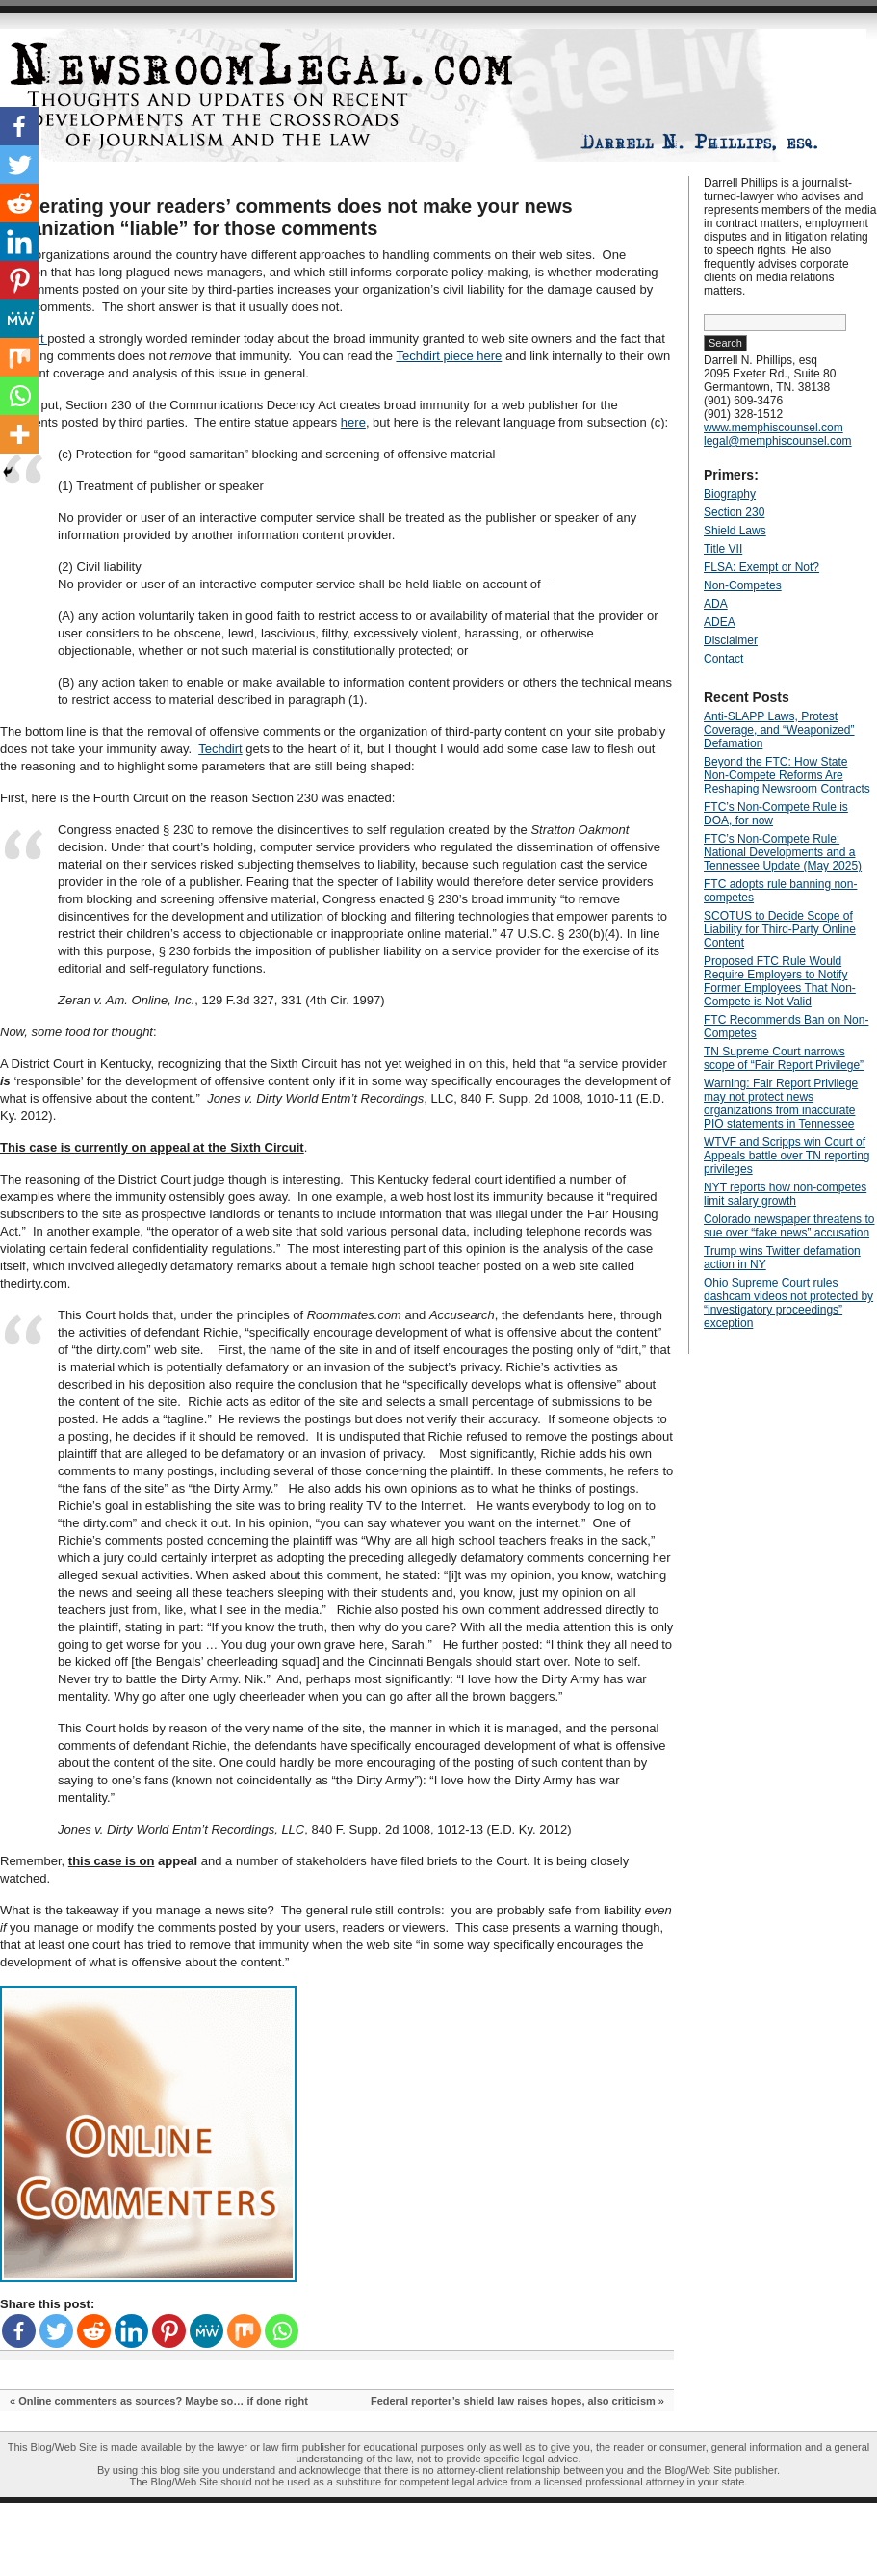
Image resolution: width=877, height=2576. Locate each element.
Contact (723, 658)
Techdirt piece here (449, 356)
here (353, 422)
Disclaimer (731, 640)
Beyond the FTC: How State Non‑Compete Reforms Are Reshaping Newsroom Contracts (787, 775)
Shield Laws (735, 530)
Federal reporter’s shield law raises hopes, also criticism (513, 2401)
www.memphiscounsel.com (773, 427)
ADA (716, 604)
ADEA (719, 622)
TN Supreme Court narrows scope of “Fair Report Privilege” (784, 1058)
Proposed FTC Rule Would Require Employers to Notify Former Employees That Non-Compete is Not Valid (780, 981)
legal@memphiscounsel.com (778, 441)
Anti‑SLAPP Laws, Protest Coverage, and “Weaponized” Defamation (779, 730)
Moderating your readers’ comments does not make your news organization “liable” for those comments (286, 217)
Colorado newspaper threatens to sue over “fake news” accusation (789, 1225)
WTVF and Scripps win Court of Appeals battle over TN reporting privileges (787, 1155)
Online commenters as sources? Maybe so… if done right (163, 2401)
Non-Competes (743, 585)
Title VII (723, 549)
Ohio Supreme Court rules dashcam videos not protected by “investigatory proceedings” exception (788, 1303)
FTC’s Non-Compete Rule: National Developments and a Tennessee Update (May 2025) (783, 852)
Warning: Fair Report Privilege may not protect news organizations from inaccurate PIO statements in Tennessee (781, 1104)
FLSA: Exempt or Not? (761, 567)
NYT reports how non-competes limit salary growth (785, 1194)
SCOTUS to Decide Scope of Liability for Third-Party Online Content (780, 929)
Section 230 (734, 512)
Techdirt (220, 749)
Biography (730, 494)
